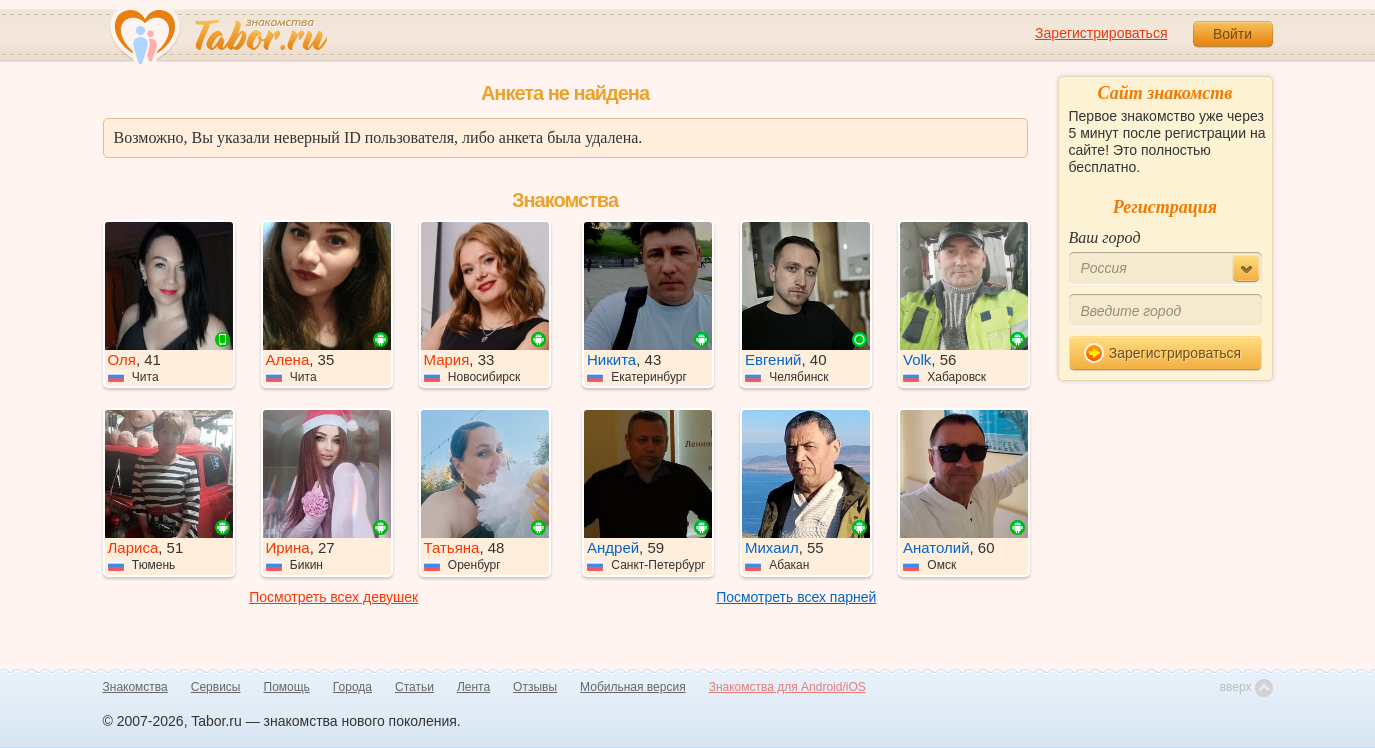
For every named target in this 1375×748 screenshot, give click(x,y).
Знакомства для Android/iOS (787, 687)
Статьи (414, 687)
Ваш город (1105, 237)
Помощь (287, 687)
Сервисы (216, 687)
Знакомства (135, 687)
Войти (1232, 34)
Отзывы (535, 687)
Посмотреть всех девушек (333, 597)
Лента (473, 687)
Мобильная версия (633, 687)
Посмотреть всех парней (796, 597)
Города (352, 687)
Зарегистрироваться (1101, 33)
